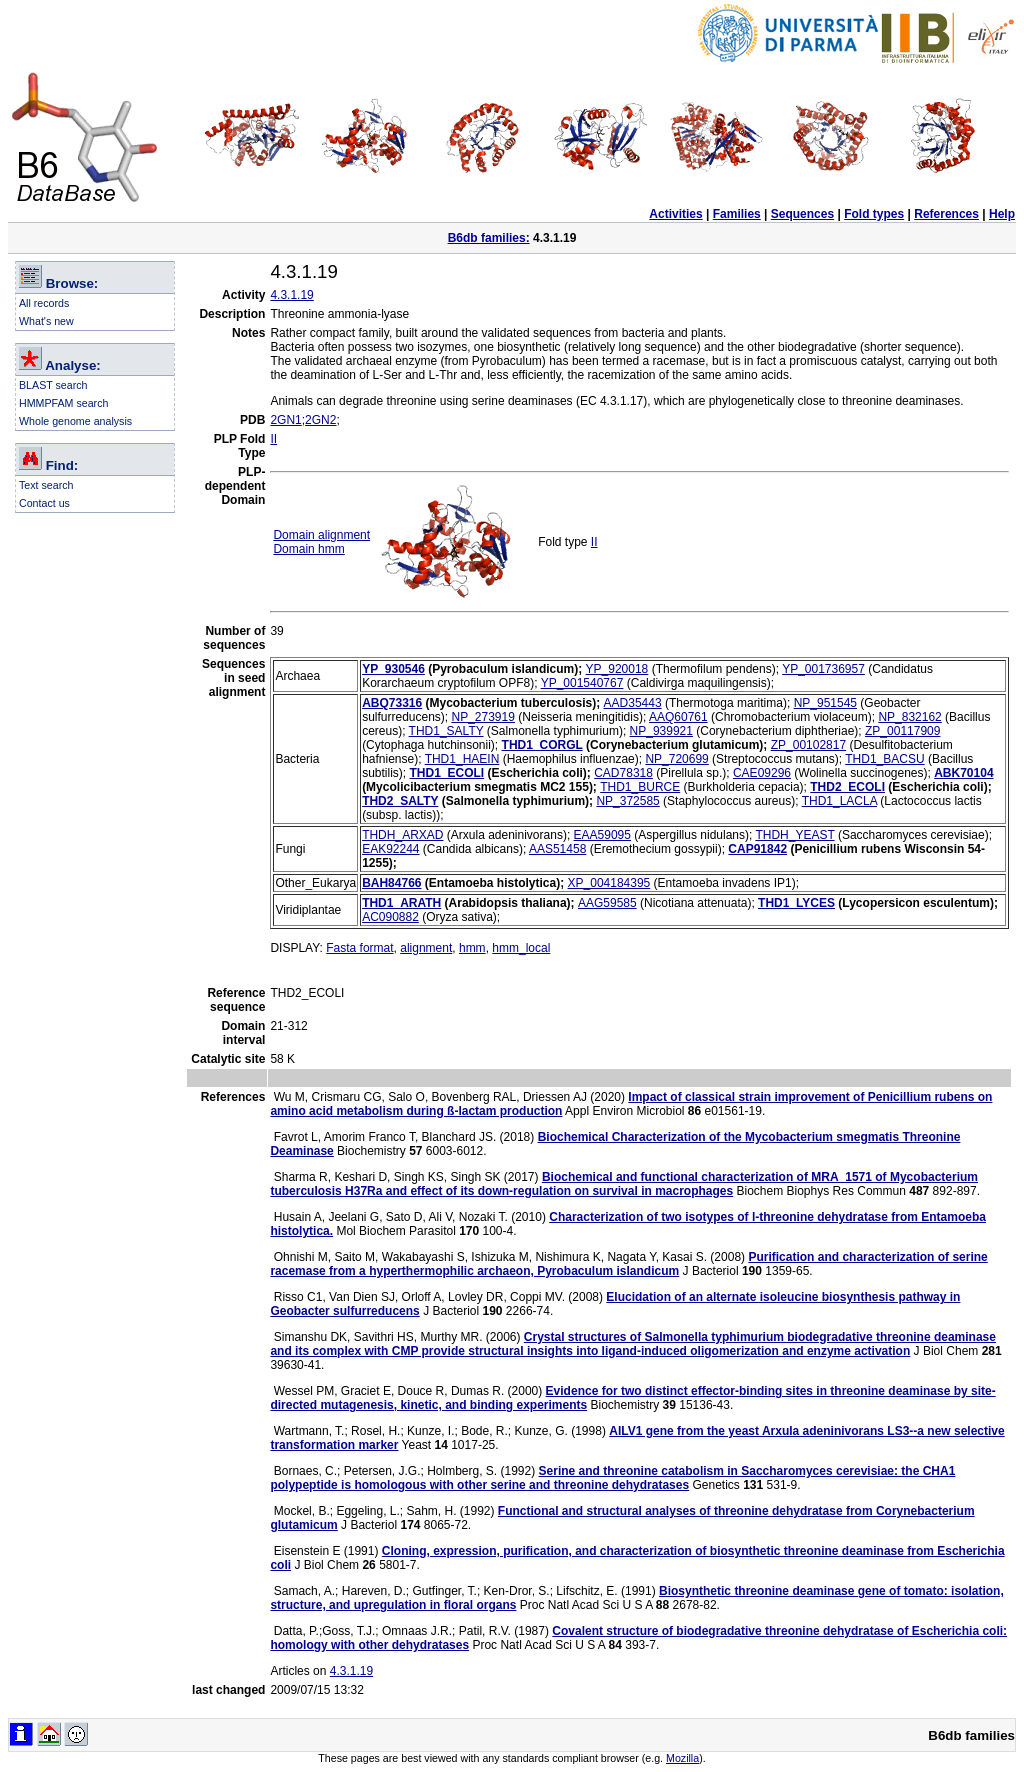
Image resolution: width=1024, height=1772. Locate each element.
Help (1002, 214)
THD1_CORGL (542, 745)
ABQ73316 (392, 703)
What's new (46, 321)
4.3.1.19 (291, 295)
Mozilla (682, 1758)
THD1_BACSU (884, 759)
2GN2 (320, 420)
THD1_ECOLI (446, 773)
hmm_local (521, 948)
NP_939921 (661, 731)
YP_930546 (393, 669)
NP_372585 (627, 801)
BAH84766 (391, 883)
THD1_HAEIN (462, 759)
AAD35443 (633, 703)
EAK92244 (390, 849)
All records (44, 303)
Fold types (874, 214)
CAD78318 (623, 773)
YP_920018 (617, 669)
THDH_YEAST (794, 835)
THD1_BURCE (640, 787)
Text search (46, 485)
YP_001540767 (582, 683)
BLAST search (53, 385)
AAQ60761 (678, 717)
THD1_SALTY (446, 731)
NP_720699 (676, 759)
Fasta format (359, 948)
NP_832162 (909, 717)
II (273, 439)
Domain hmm (308, 549)
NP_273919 (483, 717)
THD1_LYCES (796, 903)
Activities (675, 214)
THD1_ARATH (401, 903)
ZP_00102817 (808, 745)
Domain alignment (321, 535)
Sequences (802, 214)
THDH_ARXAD (402, 835)
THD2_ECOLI (847, 787)
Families (737, 214)
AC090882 (390, 917)
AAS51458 (557, 849)
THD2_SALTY (400, 801)
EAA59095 (602, 835)
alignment (426, 948)
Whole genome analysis (75, 421)
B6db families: (489, 238)
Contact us (44, 503)
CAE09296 (762, 773)
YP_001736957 (823, 669)
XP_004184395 (609, 883)
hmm (472, 948)
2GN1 (285, 420)
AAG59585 (607, 903)
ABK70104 (963, 773)
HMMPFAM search (63, 403)
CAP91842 (757, 849)
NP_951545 (825, 703)
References (946, 214)
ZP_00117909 (902, 731)
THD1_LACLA (839, 801)
